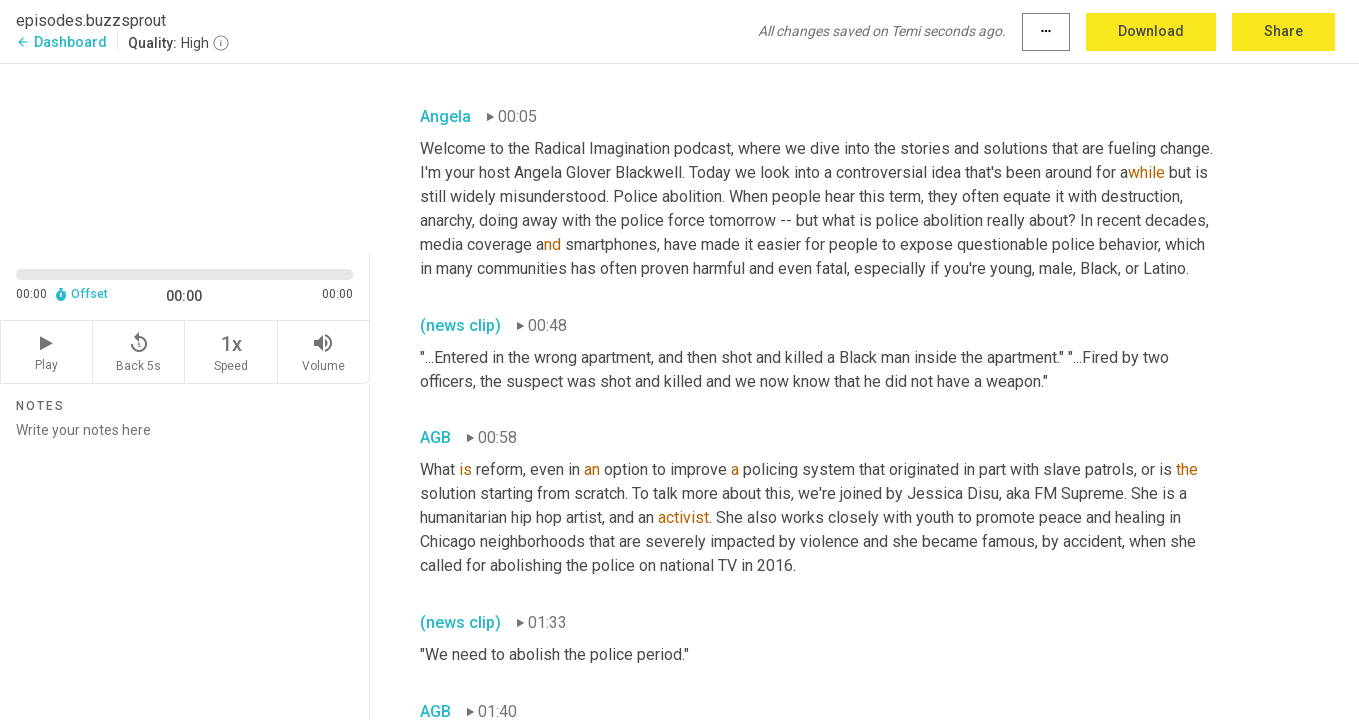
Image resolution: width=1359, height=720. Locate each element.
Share (1283, 31)
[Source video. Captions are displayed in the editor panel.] (185, 156)
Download (1151, 31)
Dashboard (61, 42)
